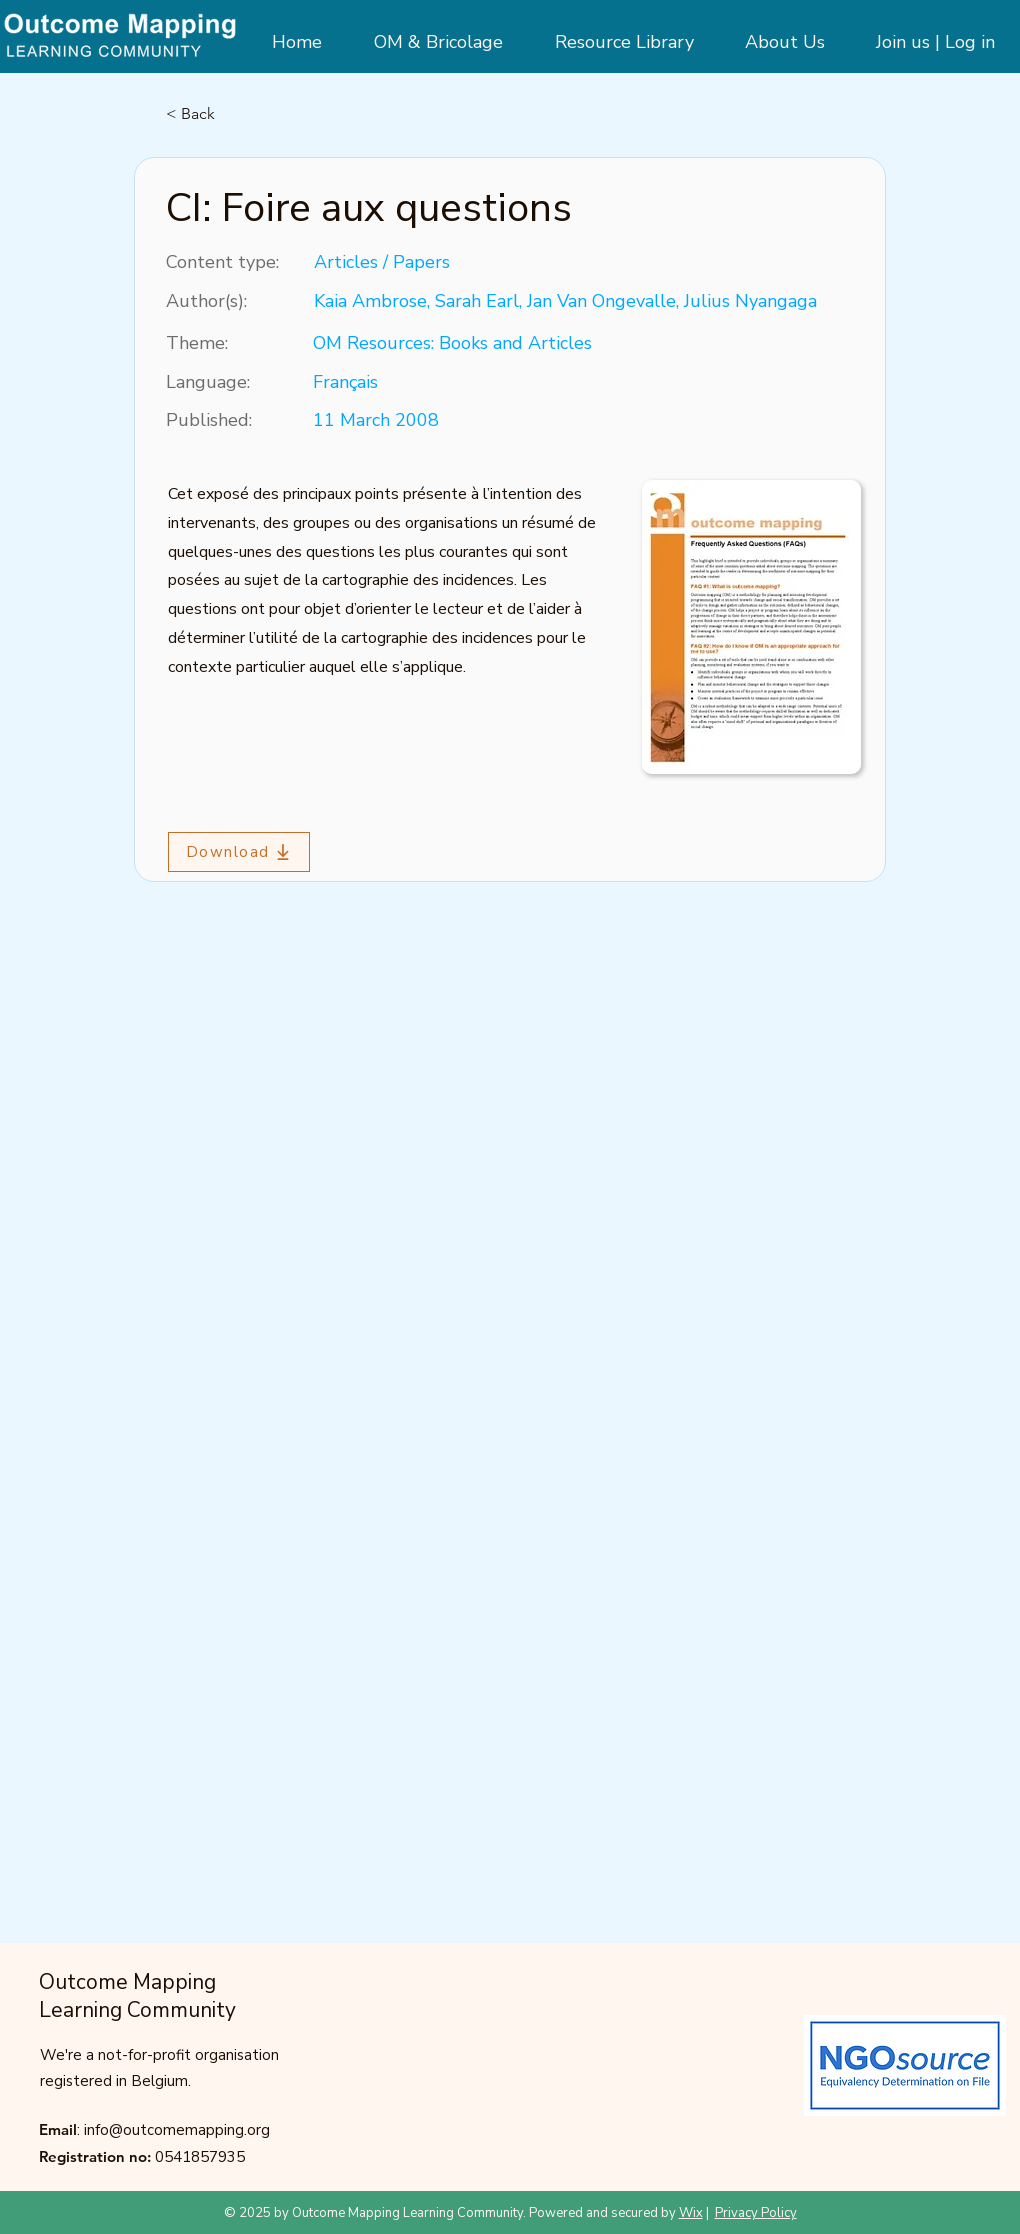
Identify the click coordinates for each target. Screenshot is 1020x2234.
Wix (691, 2213)
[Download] (239, 852)
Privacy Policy (756, 2213)
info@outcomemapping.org (177, 2130)
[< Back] (232, 114)
